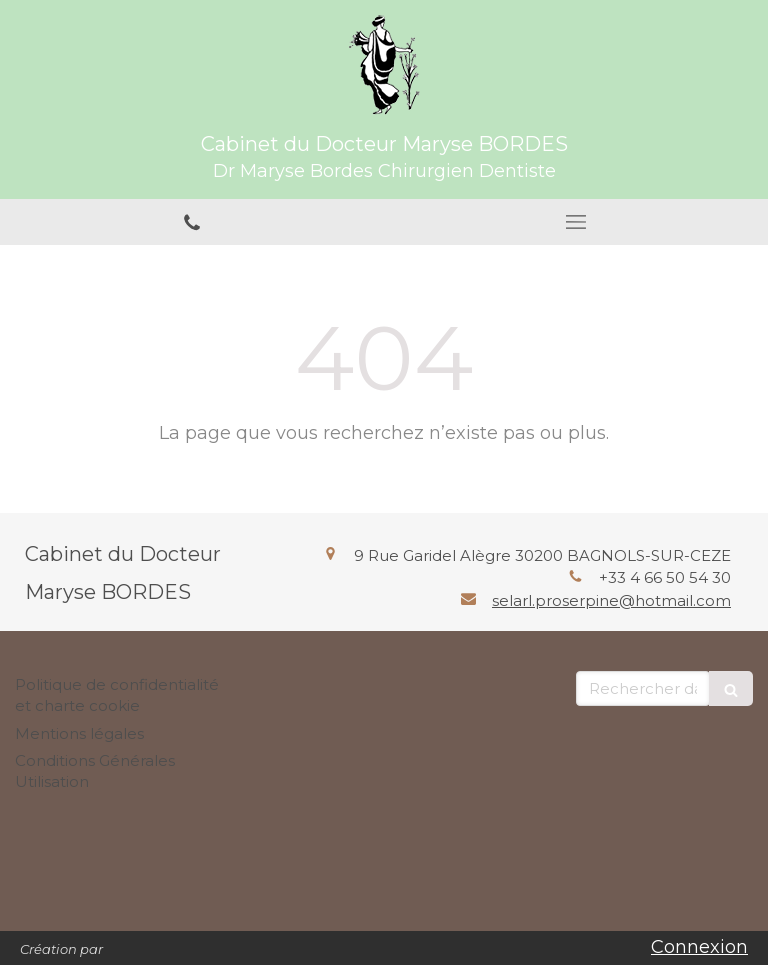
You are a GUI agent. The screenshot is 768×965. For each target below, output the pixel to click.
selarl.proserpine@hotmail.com (611, 600)
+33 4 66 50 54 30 (665, 577)
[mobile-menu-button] (576, 222)
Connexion (699, 947)
